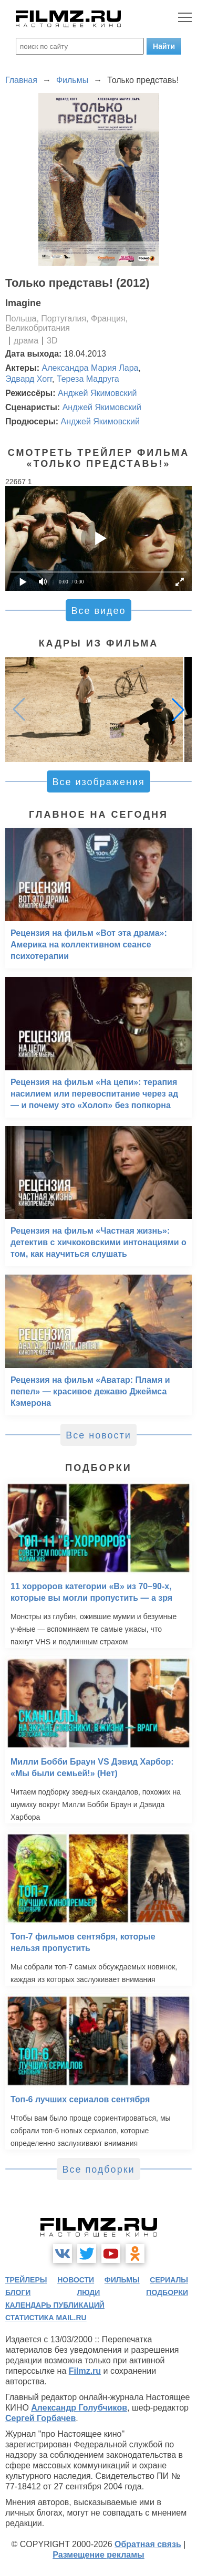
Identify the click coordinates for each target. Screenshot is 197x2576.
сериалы (169, 2280)
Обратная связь (148, 2544)
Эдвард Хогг (28, 378)
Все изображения (98, 782)
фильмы (122, 2280)
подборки (167, 2292)
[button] (178, 709)
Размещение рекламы (98, 2554)
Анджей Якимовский (97, 393)
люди (88, 2292)
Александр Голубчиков (79, 2407)
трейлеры (26, 2280)
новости (75, 2280)
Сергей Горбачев (40, 2418)
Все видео (98, 611)
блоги (17, 2292)
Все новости (98, 1435)
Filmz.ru (85, 2370)
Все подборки (98, 2169)
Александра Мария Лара (90, 367)
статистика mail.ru (46, 2317)
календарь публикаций (55, 2305)
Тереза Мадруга (88, 378)
